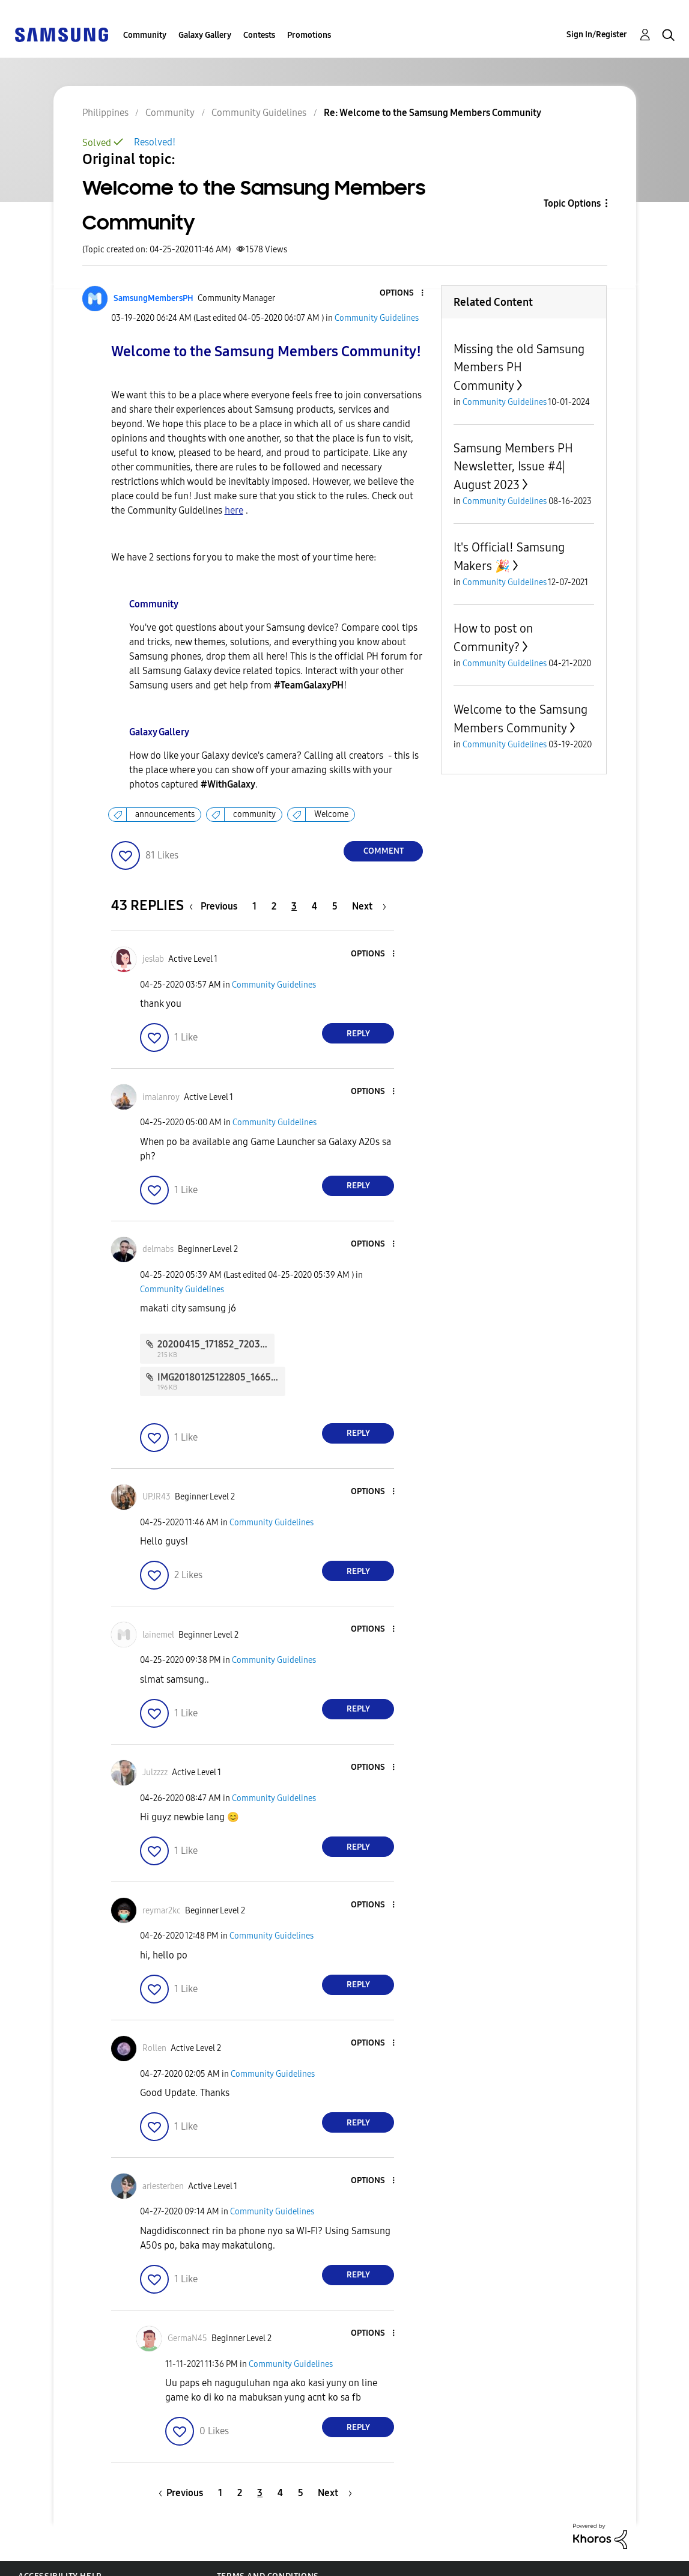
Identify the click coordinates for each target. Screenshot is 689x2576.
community (254, 814)
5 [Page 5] (335, 906)
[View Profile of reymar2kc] (161, 1911)
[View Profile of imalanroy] (161, 1097)
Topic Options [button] (572, 203)
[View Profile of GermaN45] (187, 2338)
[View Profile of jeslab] (153, 959)
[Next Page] (369, 906)
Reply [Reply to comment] (358, 1033)
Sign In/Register (596, 34)
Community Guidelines (377, 318)
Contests (259, 35)
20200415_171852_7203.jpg (216, 1344)
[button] (402, 293)
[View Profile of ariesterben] (163, 2186)
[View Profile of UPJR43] (156, 1497)
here (234, 510)
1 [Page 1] (254, 906)
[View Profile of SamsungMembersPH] (153, 298)
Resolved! (154, 142)
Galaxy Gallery (204, 35)
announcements (165, 814)
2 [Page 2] (274, 906)
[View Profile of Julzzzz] (155, 1772)
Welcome (331, 814)
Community (144, 35)
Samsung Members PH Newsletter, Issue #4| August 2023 (513, 466)
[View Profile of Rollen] (154, 2048)
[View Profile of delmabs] (158, 1249)
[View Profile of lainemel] (158, 1635)
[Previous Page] (216, 906)
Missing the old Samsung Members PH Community (519, 367)
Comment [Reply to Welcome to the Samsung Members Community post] (383, 851)
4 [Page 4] (314, 906)
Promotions (309, 35)
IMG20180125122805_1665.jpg (222, 1377)
